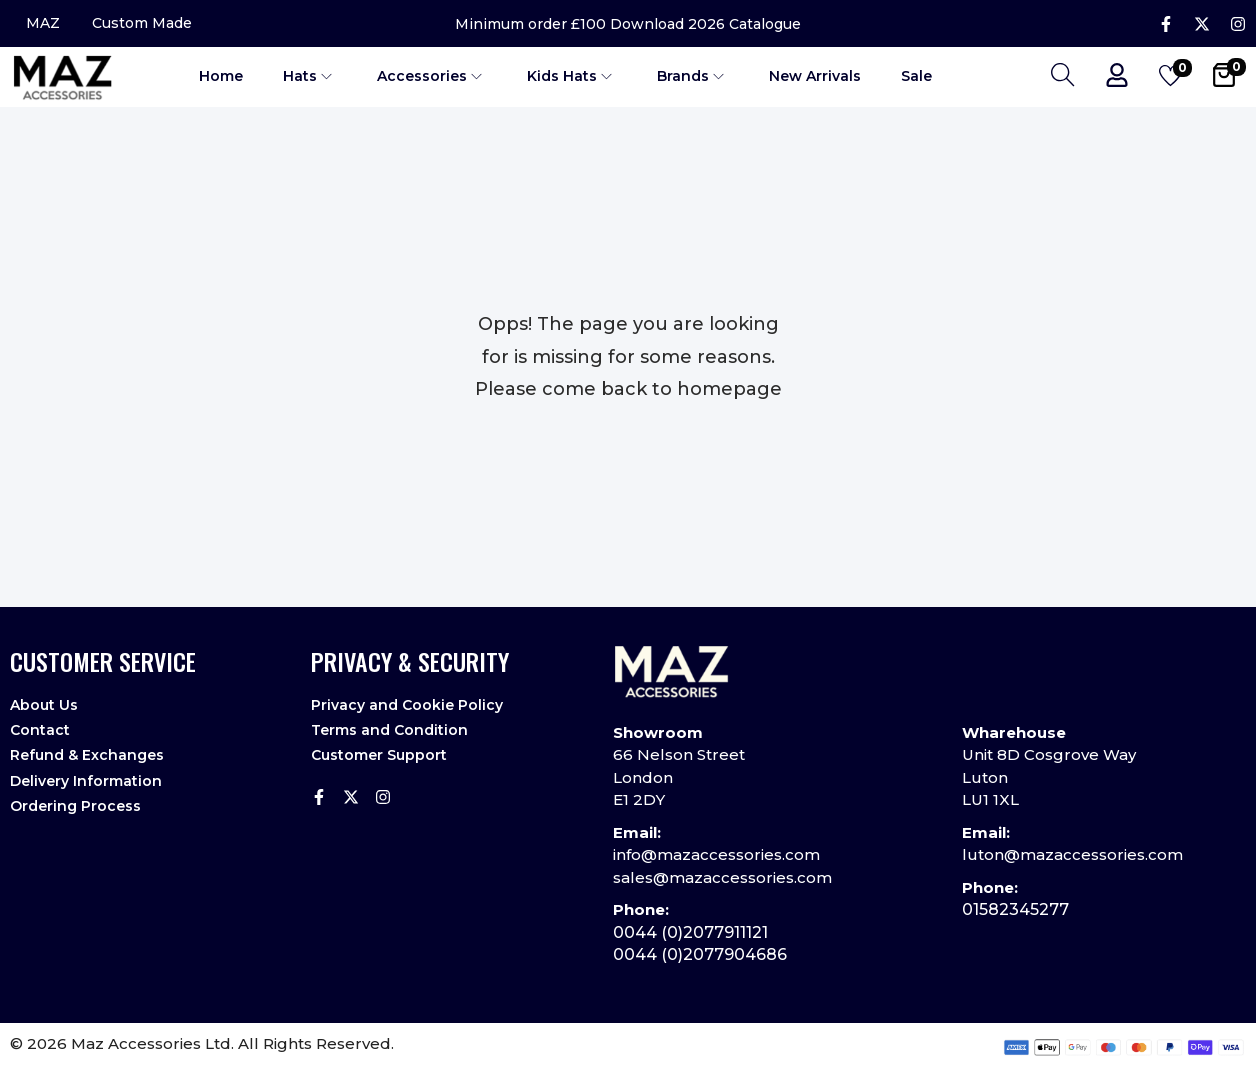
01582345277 (1015, 909)
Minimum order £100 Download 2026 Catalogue (628, 24)
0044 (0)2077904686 (700, 954)
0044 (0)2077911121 (690, 932)
